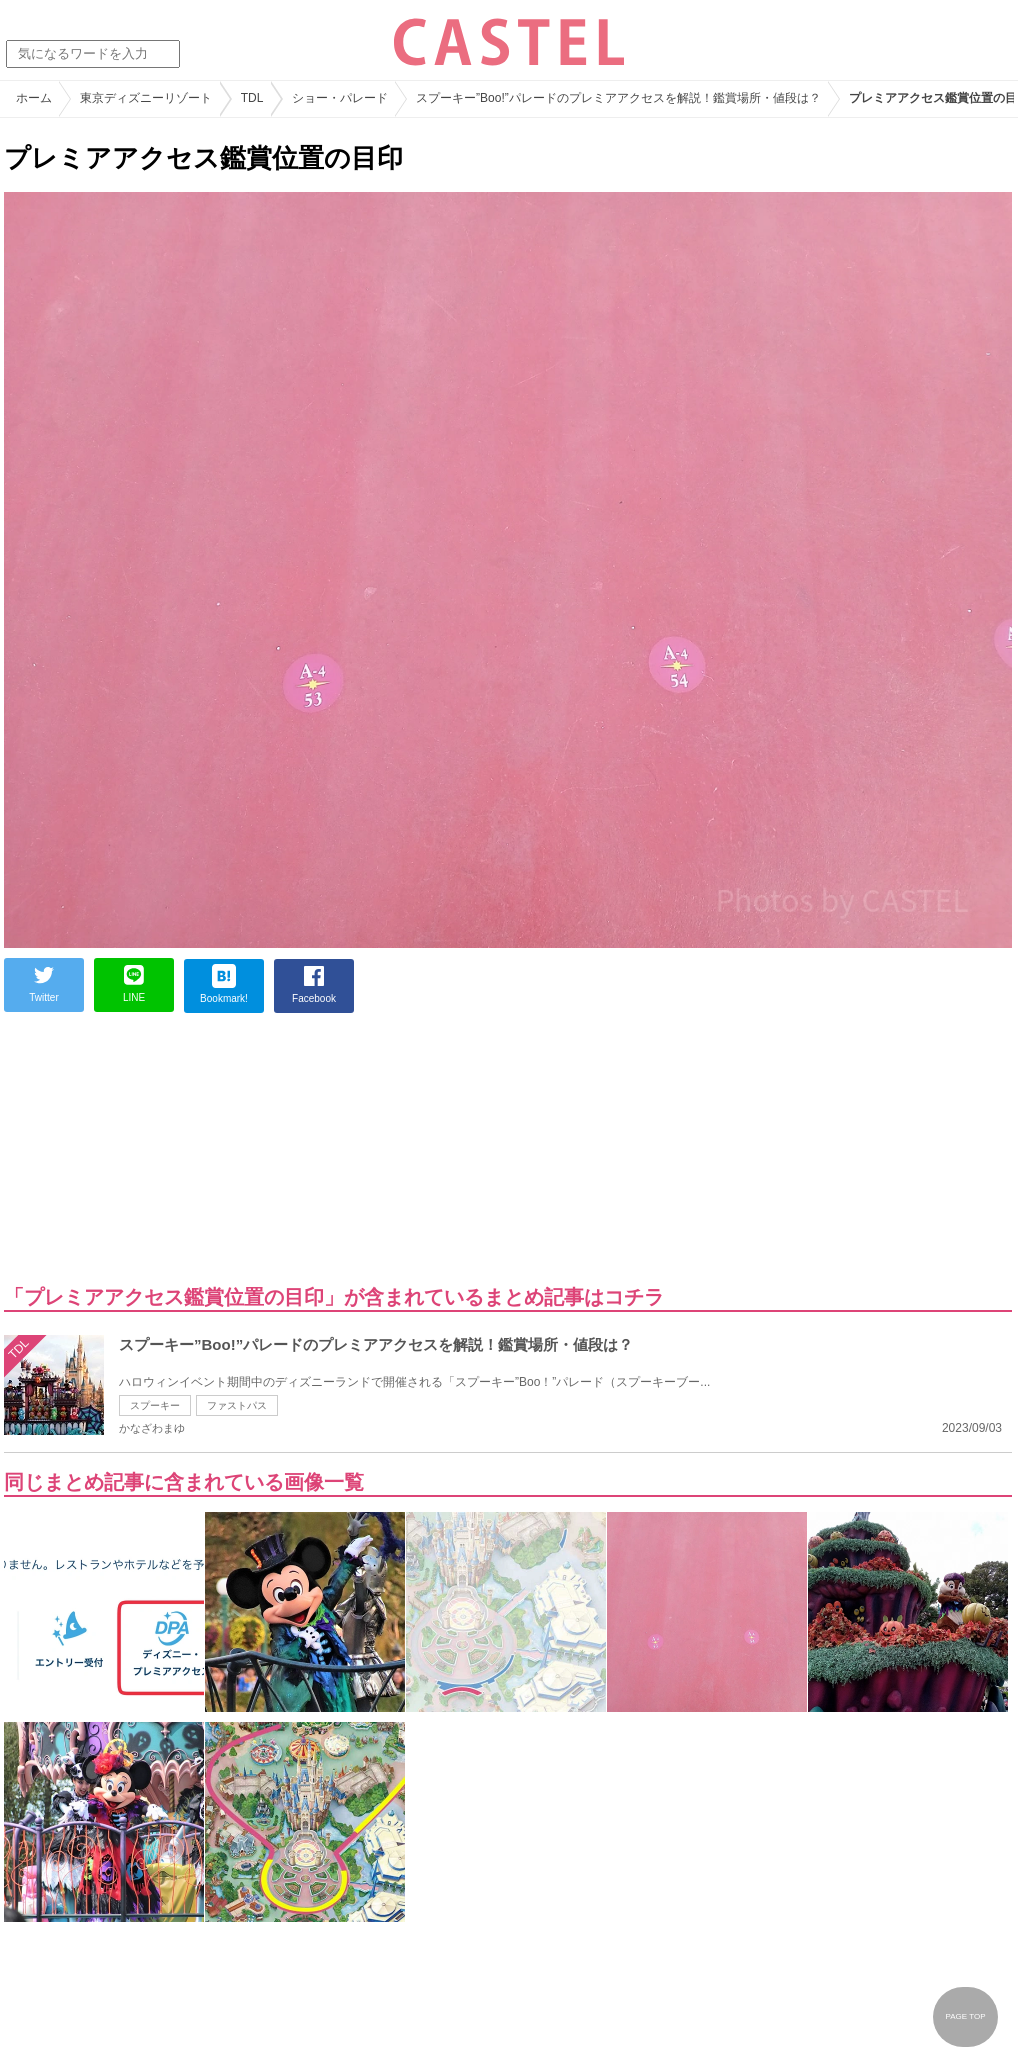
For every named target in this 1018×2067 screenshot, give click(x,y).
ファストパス (237, 1405)
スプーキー (155, 1405)
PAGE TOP (965, 2016)
